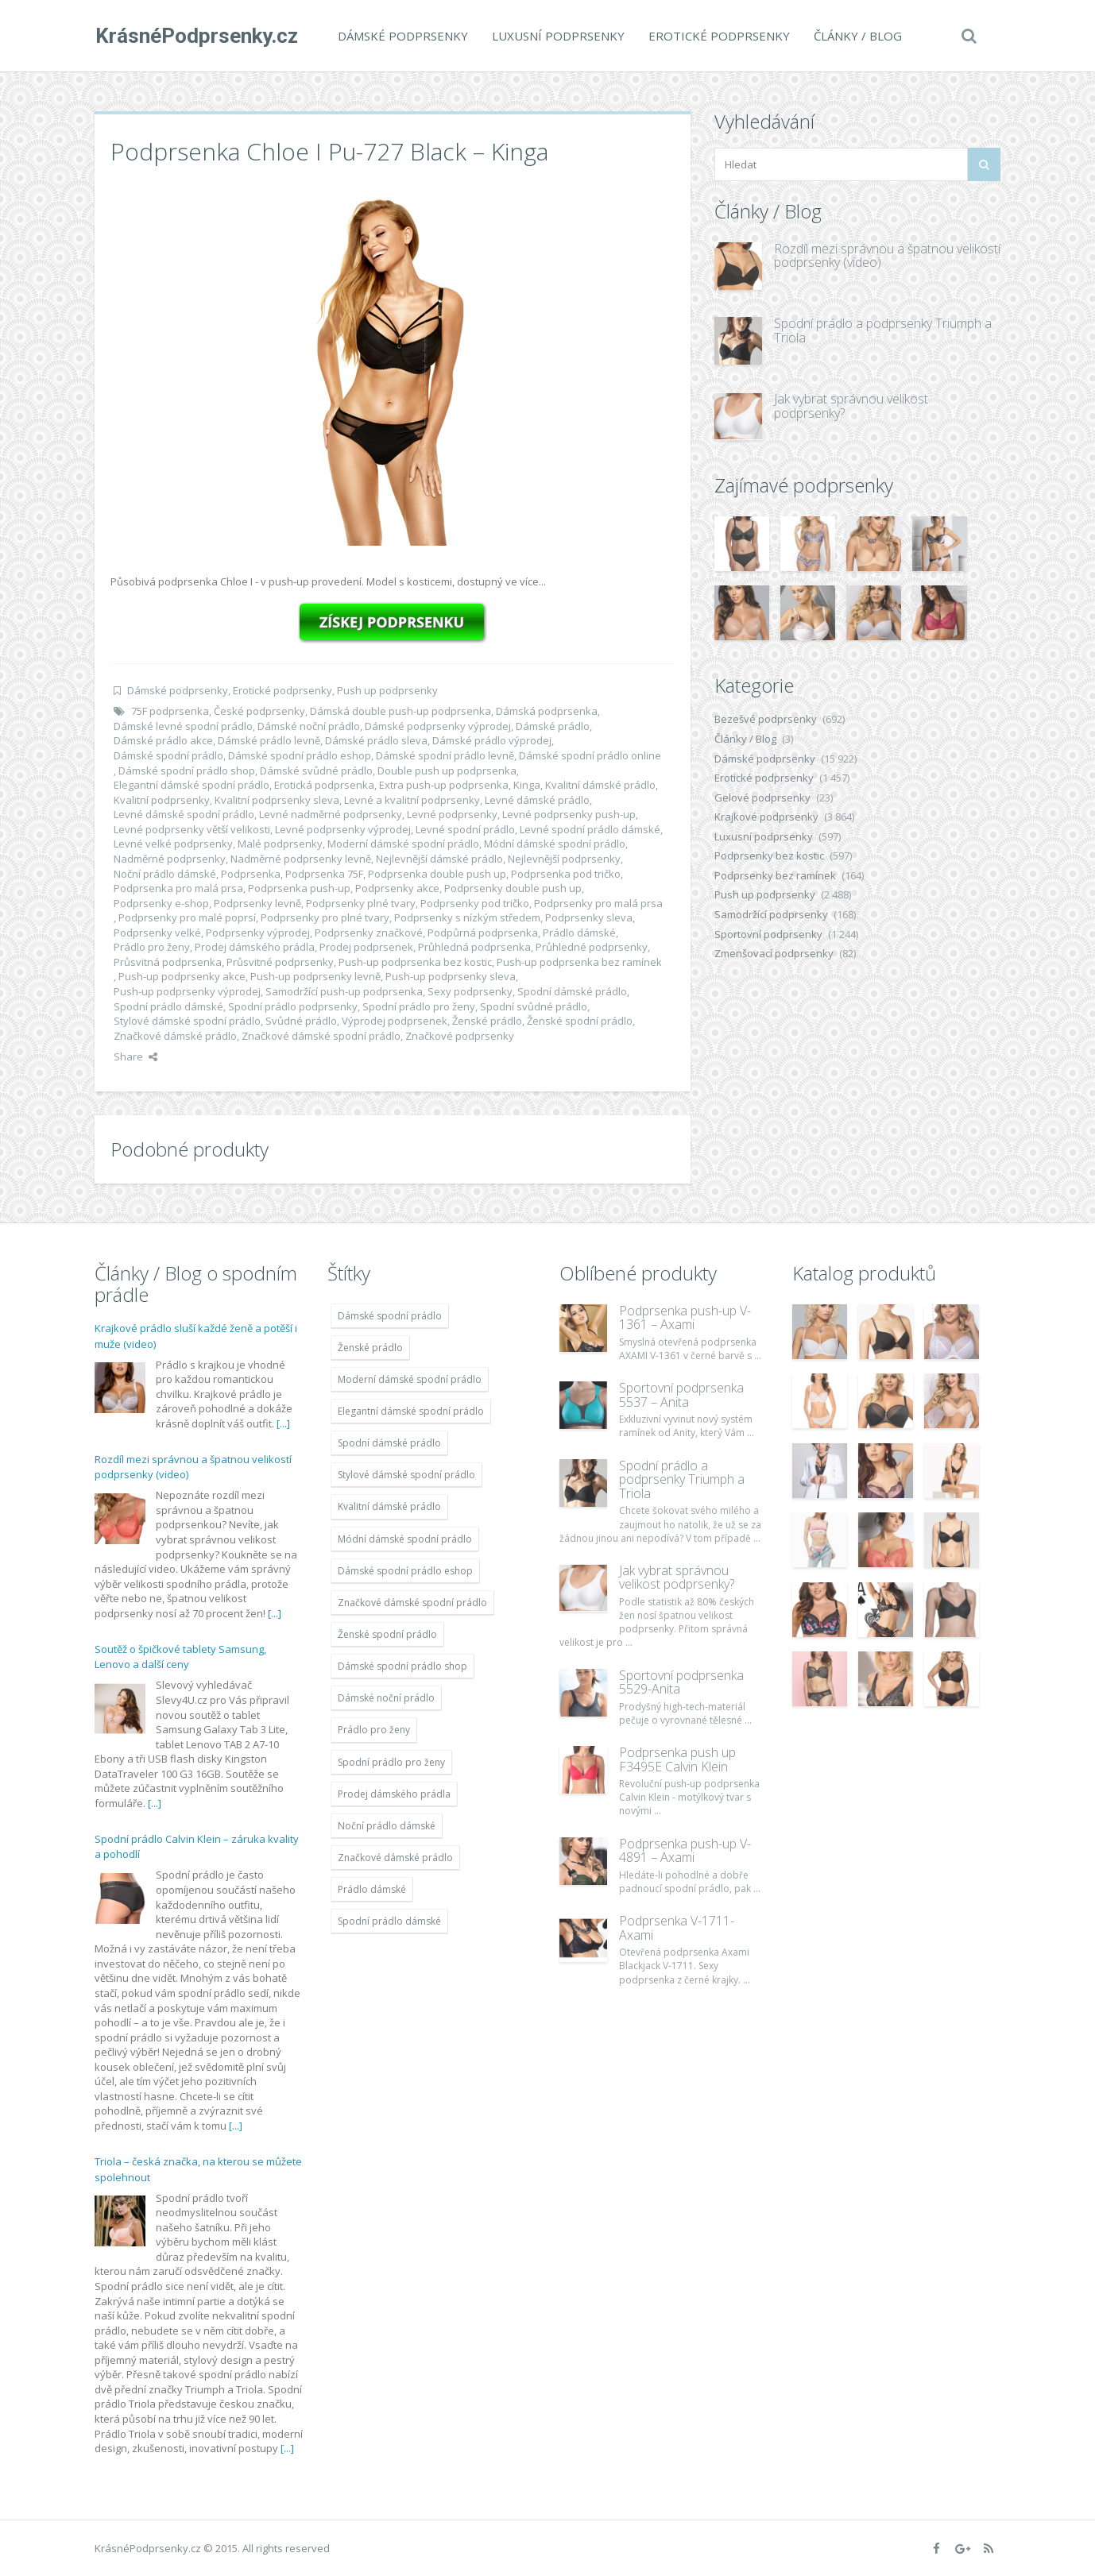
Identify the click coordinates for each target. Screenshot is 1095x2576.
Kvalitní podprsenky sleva (277, 800)
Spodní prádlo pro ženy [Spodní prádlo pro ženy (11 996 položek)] (391, 1762)
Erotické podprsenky (718, 36)
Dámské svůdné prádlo (316, 770)
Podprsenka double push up (437, 874)
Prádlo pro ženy (152, 947)
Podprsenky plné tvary (361, 903)
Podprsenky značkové (369, 932)
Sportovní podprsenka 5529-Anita (681, 1682)
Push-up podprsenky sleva (450, 976)
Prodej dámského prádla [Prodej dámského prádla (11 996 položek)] (394, 1794)
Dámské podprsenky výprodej (438, 726)
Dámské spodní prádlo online (590, 755)
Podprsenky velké (157, 932)
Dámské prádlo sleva (376, 740)
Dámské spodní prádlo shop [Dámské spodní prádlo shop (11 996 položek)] (402, 1666)
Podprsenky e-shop (161, 903)
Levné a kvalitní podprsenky (412, 800)
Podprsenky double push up (513, 888)
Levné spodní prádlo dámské (590, 829)
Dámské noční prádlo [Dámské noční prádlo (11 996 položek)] (386, 1698)
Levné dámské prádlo (537, 800)
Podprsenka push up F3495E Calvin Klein (677, 1759)
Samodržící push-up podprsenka (344, 991)
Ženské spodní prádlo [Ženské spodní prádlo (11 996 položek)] (387, 1634)
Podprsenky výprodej (258, 932)
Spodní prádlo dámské (168, 1006)
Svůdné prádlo (301, 1021)
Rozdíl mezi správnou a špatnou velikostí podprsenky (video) (887, 256)
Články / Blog (857, 36)
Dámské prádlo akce (163, 740)
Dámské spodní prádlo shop (186, 770)
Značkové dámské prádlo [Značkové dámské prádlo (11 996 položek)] (395, 1857)
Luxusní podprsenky (557, 36)
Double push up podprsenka (447, 770)
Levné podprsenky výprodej (343, 829)
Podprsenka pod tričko (566, 874)
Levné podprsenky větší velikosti (192, 829)
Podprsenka (251, 874)
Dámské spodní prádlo (168, 755)
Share (135, 1056)
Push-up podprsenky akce (182, 976)
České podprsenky (259, 711)
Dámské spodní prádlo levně (445, 755)
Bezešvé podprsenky (765, 719)
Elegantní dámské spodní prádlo (191, 785)
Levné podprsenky (452, 814)
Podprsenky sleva (589, 917)
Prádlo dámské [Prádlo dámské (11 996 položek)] (372, 1889)
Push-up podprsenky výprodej (187, 991)
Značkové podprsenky (459, 1036)
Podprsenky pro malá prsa (598, 903)
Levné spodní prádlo (465, 829)
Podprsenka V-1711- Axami (676, 1928)
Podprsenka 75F (324, 874)
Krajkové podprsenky (766, 816)
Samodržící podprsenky (771, 914)
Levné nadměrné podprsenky (330, 814)
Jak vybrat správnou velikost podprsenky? (851, 406)
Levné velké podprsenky (173, 843)
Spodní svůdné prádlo (533, 1006)
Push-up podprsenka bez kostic (415, 962)
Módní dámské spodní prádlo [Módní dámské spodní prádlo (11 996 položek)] (405, 1539)
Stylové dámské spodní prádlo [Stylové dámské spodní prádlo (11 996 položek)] (406, 1474)
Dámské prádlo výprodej (491, 740)
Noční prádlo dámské (165, 874)
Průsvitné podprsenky (280, 962)
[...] (283, 1423)
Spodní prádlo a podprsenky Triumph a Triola (883, 330)
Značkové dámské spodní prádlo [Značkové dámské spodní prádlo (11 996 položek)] (412, 1602)
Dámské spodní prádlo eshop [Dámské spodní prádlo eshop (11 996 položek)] (405, 1571)
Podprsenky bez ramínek (775, 875)
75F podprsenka (170, 711)
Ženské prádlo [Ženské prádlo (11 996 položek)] (370, 1347)
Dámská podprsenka (547, 711)
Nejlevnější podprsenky (564, 859)
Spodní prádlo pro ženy (418, 1006)
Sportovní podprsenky (768, 934)
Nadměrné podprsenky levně (300, 859)
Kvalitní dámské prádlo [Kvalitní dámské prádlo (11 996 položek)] (389, 1506)
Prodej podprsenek (366, 947)
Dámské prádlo (553, 726)
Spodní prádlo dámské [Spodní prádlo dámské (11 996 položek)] (389, 1921)
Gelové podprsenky (762, 797)
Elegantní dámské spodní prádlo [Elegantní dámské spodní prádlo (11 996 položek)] (411, 1411)
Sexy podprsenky (470, 991)
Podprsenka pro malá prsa (178, 888)
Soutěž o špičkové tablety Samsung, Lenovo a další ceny (180, 1657)
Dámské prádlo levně (269, 740)
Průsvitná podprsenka (168, 962)
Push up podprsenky (387, 690)
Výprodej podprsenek (394, 1021)
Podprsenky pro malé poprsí (187, 917)
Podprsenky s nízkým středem (467, 917)
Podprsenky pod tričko (474, 903)
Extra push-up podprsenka (444, 785)
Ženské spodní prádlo (580, 1021)
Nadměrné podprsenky (170, 859)
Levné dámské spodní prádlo (184, 814)
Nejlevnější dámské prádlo (439, 859)
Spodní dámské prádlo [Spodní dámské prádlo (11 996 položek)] (389, 1443)
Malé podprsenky (280, 843)
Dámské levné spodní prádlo (183, 726)
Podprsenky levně (257, 903)
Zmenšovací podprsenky (774, 953)
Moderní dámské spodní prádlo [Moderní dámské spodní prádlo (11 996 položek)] (410, 1379)
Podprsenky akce (397, 888)
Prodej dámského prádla (255, 947)
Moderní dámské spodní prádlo (403, 843)
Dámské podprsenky (402, 36)
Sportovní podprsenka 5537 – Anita (681, 1395)
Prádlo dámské (579, 932)
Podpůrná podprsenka (483, 932)
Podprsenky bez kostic (769, 855)
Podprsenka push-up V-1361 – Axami (685, 1318)
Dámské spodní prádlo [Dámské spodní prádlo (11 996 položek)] (390, 1316)
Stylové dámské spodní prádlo (187, 1021)
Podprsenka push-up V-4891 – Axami (685, 1851)
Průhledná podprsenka (474, 947)
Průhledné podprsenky (592, 947)
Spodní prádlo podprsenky (293, 1006)
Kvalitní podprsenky (162, 800)
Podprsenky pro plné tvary (325, 917)
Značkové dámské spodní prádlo (321, 1036)
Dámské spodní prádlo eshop (299, 755)
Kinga (526, 785)
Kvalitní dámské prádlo (600, 785)
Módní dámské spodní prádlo (554, 843)
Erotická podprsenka (324, 785)
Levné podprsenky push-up (569, 814)
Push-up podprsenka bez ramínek (579, 962)
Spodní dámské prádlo (572, 991)
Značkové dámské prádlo (175, 1036)
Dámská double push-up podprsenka (400, 711)
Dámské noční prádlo (308, 726)
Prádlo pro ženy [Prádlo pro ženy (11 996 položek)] (374, 1729)
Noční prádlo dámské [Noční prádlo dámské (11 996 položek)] (386, 1826)
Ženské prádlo (487, 1021)
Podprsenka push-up (299, 888)
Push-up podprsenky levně (315, 976)
